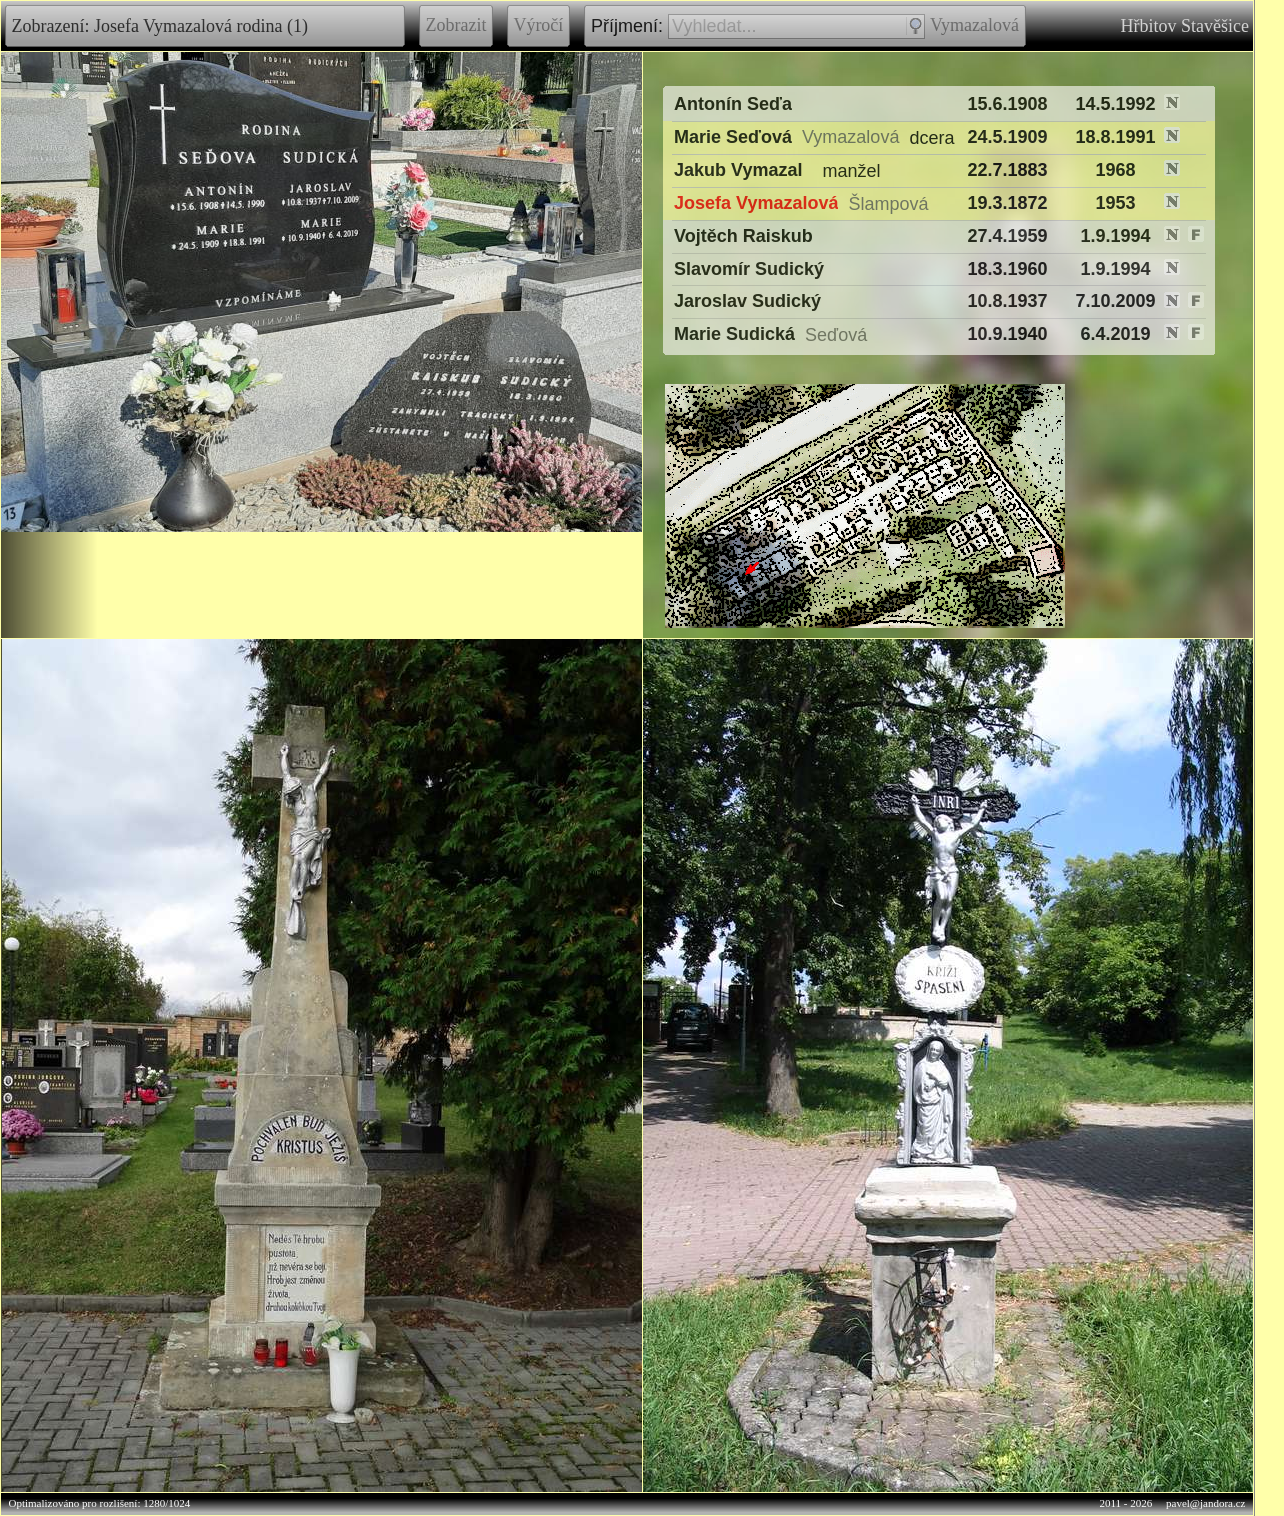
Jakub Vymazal (738, 170)
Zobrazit (456, 25)
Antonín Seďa (733, 104)
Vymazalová (974, 25)
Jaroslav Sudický (747, 302)
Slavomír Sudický (749, 269)
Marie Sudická (734, 334)
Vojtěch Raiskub (743, 236)
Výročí (538, 25)
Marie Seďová (733, 137)
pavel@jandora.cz (1205, 1503)
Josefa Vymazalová (756, 203)
